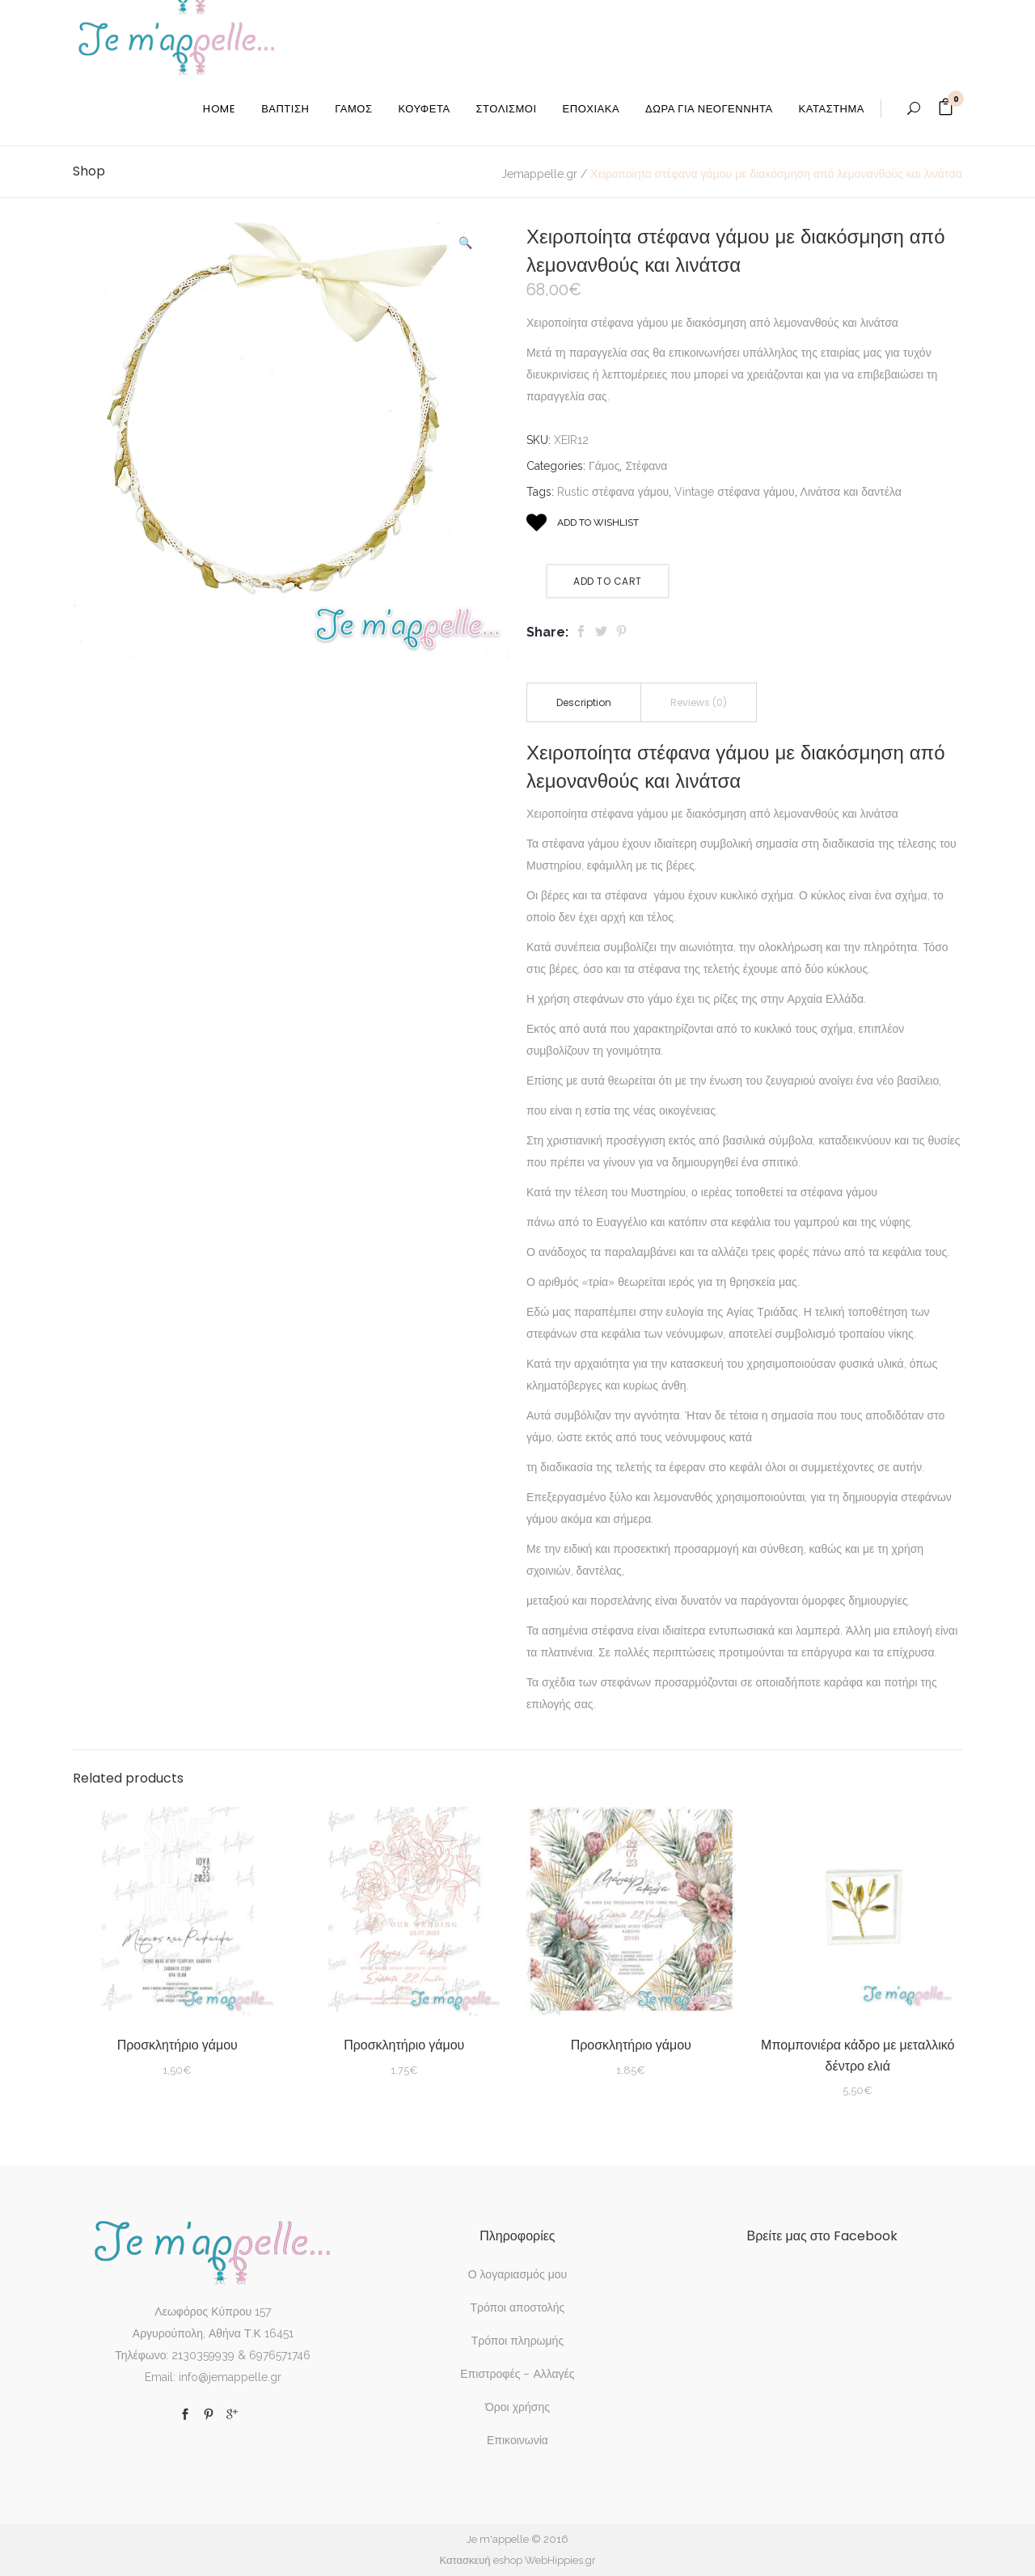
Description (583, 702)
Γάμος (604, 465)
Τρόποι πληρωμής (517, 2340)
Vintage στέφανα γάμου (734, 491)
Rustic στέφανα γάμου (613, 491)
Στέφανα (646, 465)
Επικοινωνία (517, 2440)
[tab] (583, 702)
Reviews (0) (698, 702)
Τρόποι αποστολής (518, 2307)
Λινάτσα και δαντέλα (851, 491)
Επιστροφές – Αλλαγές (517, 2373)
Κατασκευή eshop (480, 2560)
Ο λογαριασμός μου (517, 2274)
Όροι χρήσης (517, 2406)
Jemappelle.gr (539, 174)
